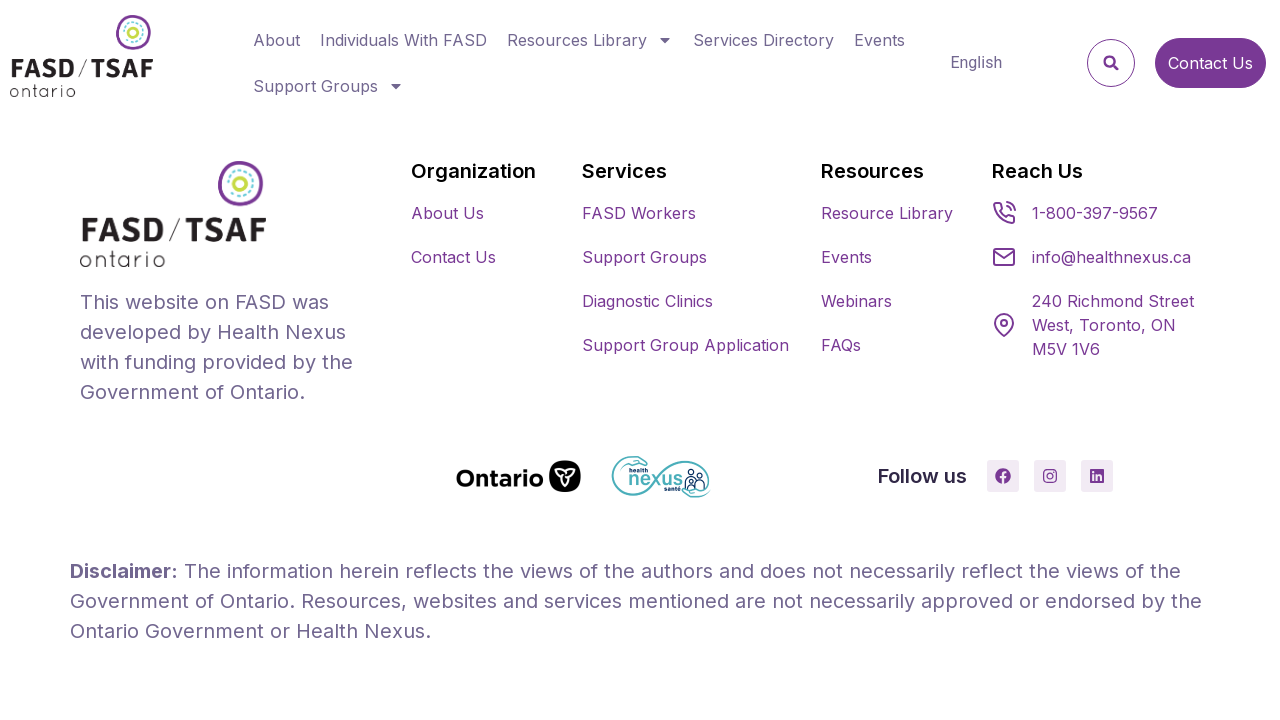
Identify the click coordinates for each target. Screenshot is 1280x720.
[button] (1111, 63)
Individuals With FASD (403, 40)
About (276, 40)
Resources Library (590, 40)
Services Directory (763, 40)
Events (879, 40)
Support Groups (328, 86)
